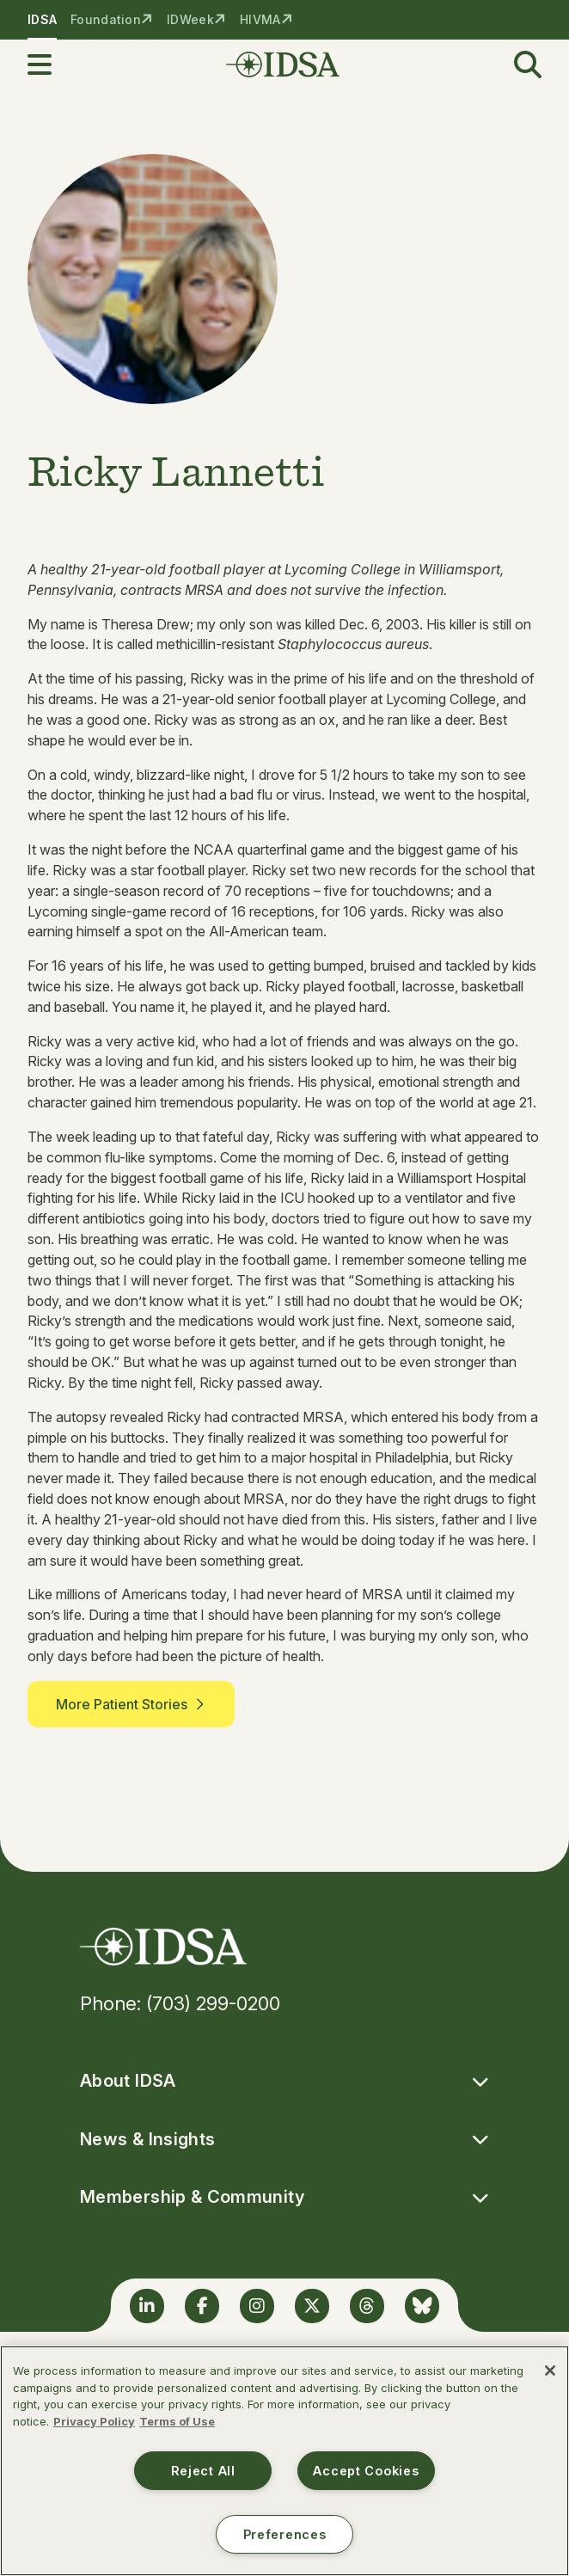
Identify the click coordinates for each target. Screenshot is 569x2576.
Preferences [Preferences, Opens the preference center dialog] (285, 2534)
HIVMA (260, 19)
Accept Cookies (366, 2470)
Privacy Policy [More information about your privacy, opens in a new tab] (94, 2421)
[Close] (550, 2370)
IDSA (42, 19)
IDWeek (190, 19)
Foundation (105, 19)
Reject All (203, 2470)
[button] (50, 64)
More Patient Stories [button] (131, 1704)
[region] (284, 2461)
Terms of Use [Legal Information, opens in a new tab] (177, 2421)
